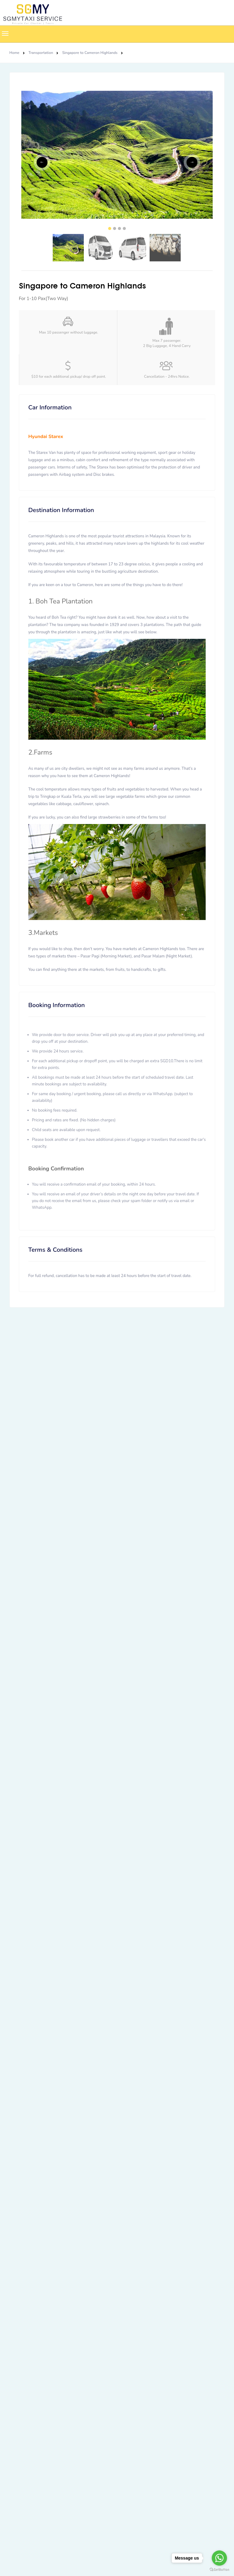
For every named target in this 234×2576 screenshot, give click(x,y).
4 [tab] (124, 228)
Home (14, 52)
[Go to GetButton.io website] (219, 2570)
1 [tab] (109, 228)
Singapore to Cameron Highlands (90, 52)
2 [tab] (114, 228)
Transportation (41, 52)
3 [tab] (119, 228)
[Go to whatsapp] (219, 2558)
